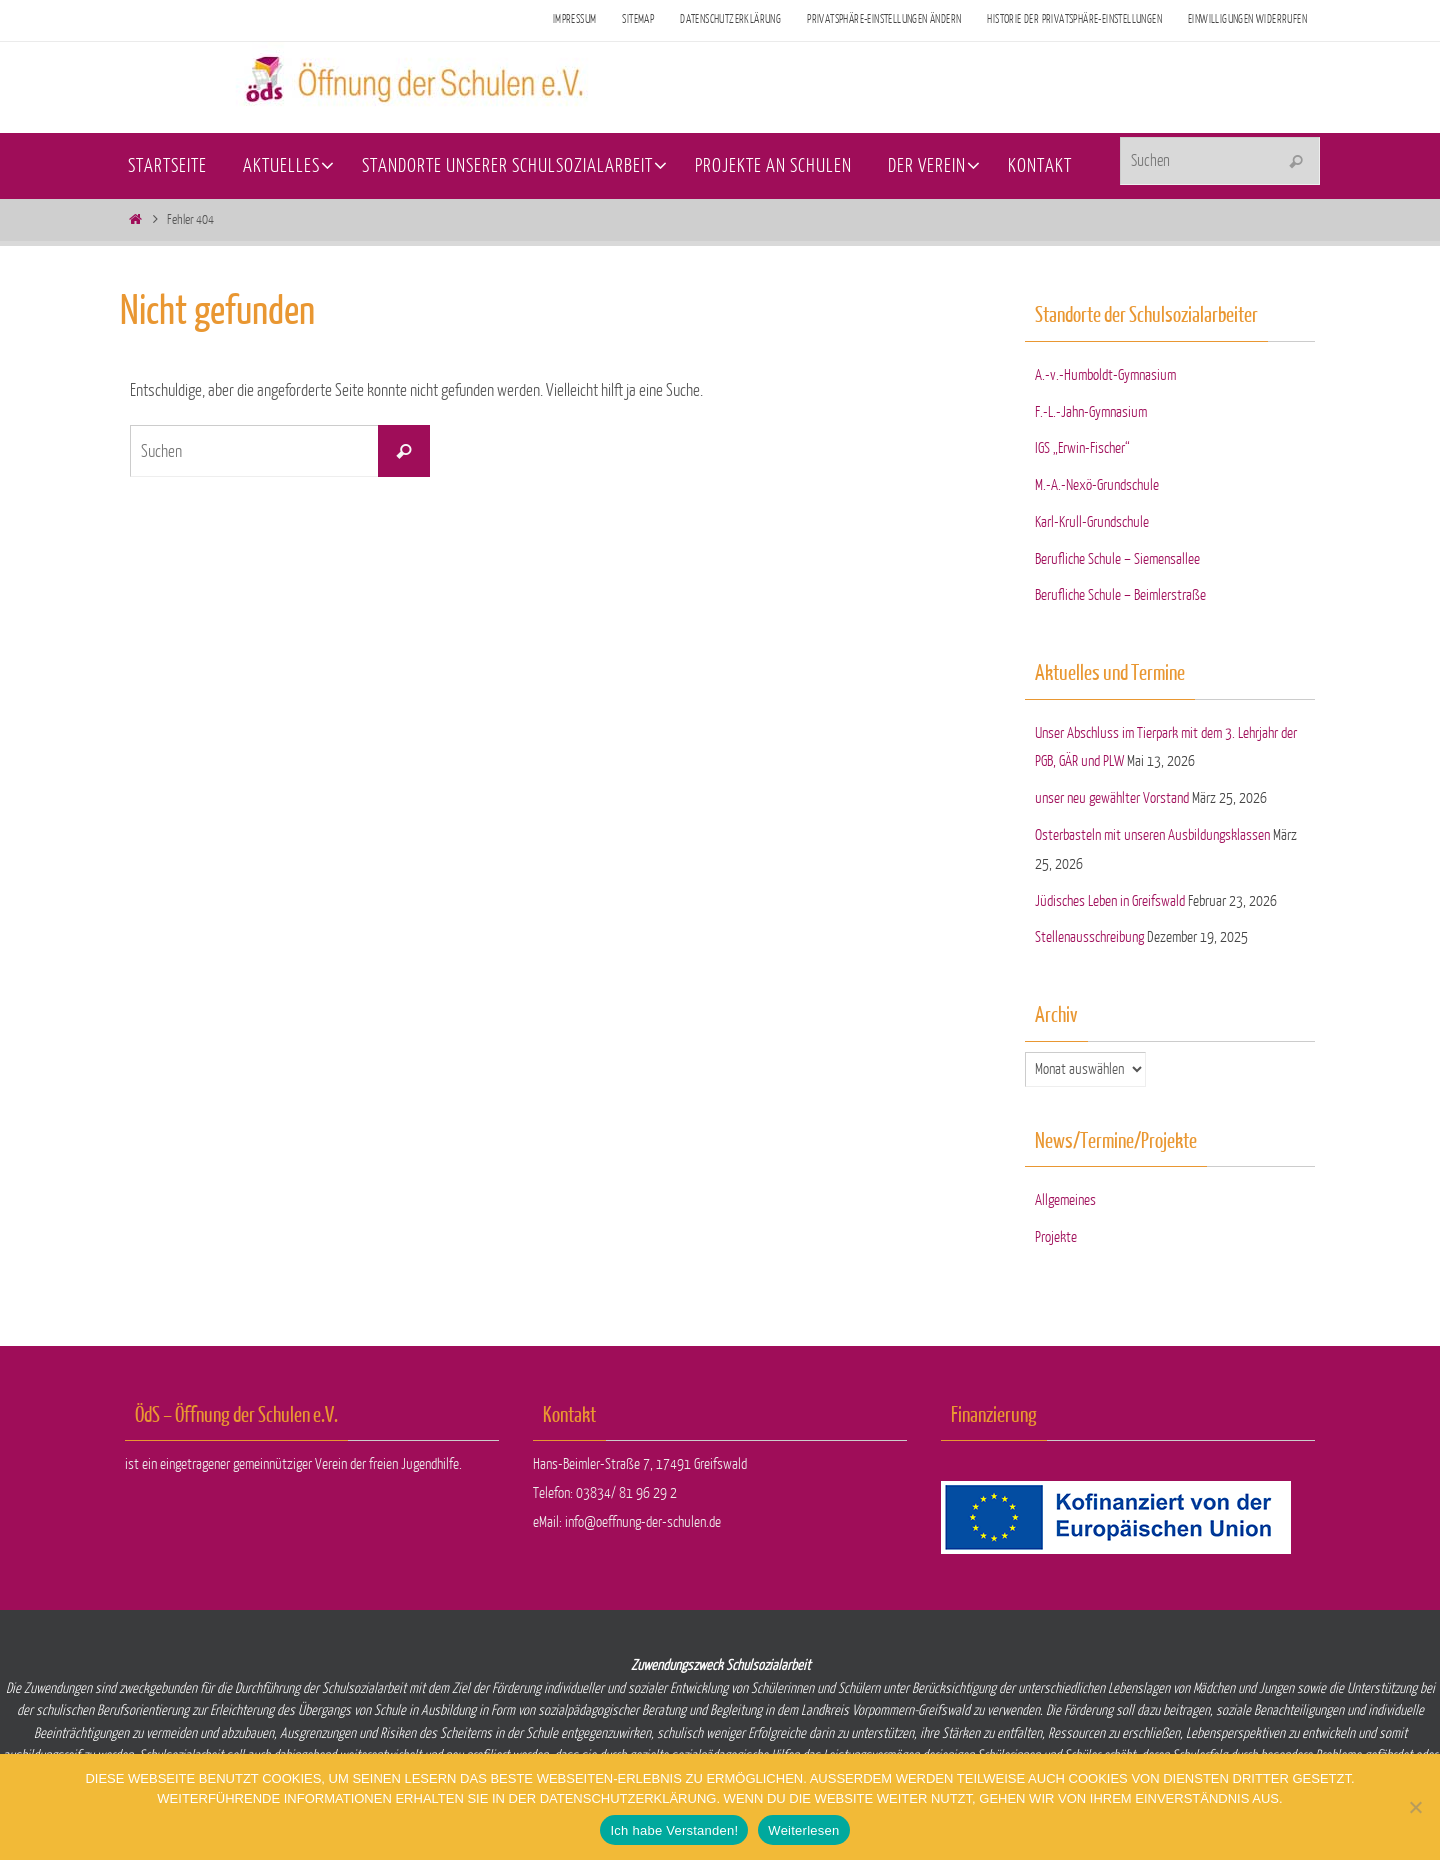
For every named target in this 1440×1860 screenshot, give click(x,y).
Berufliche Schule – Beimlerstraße (1120, 595)
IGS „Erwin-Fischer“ (1082, 448)
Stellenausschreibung (1089, 937)
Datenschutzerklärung (730, 19)
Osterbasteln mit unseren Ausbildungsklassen (1152, 835)
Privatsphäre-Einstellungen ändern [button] (884, 19)
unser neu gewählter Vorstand (1112, 798)
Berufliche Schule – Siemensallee (1117, 559)
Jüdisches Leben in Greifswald (1110, 901)
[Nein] (1415, 1807)
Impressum (575, 19)
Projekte (1056, 1237)
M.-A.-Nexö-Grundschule (1097, 485)
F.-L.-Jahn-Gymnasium (1091, 412)
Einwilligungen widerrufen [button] (1247, 19)
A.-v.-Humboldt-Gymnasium (1105, 375)
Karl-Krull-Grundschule (1092, 522)
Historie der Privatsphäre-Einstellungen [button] (1074, 19)
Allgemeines (1065, 1200)
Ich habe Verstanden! (674, 1830)
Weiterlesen (803, 1830)
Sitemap (638, 19)
